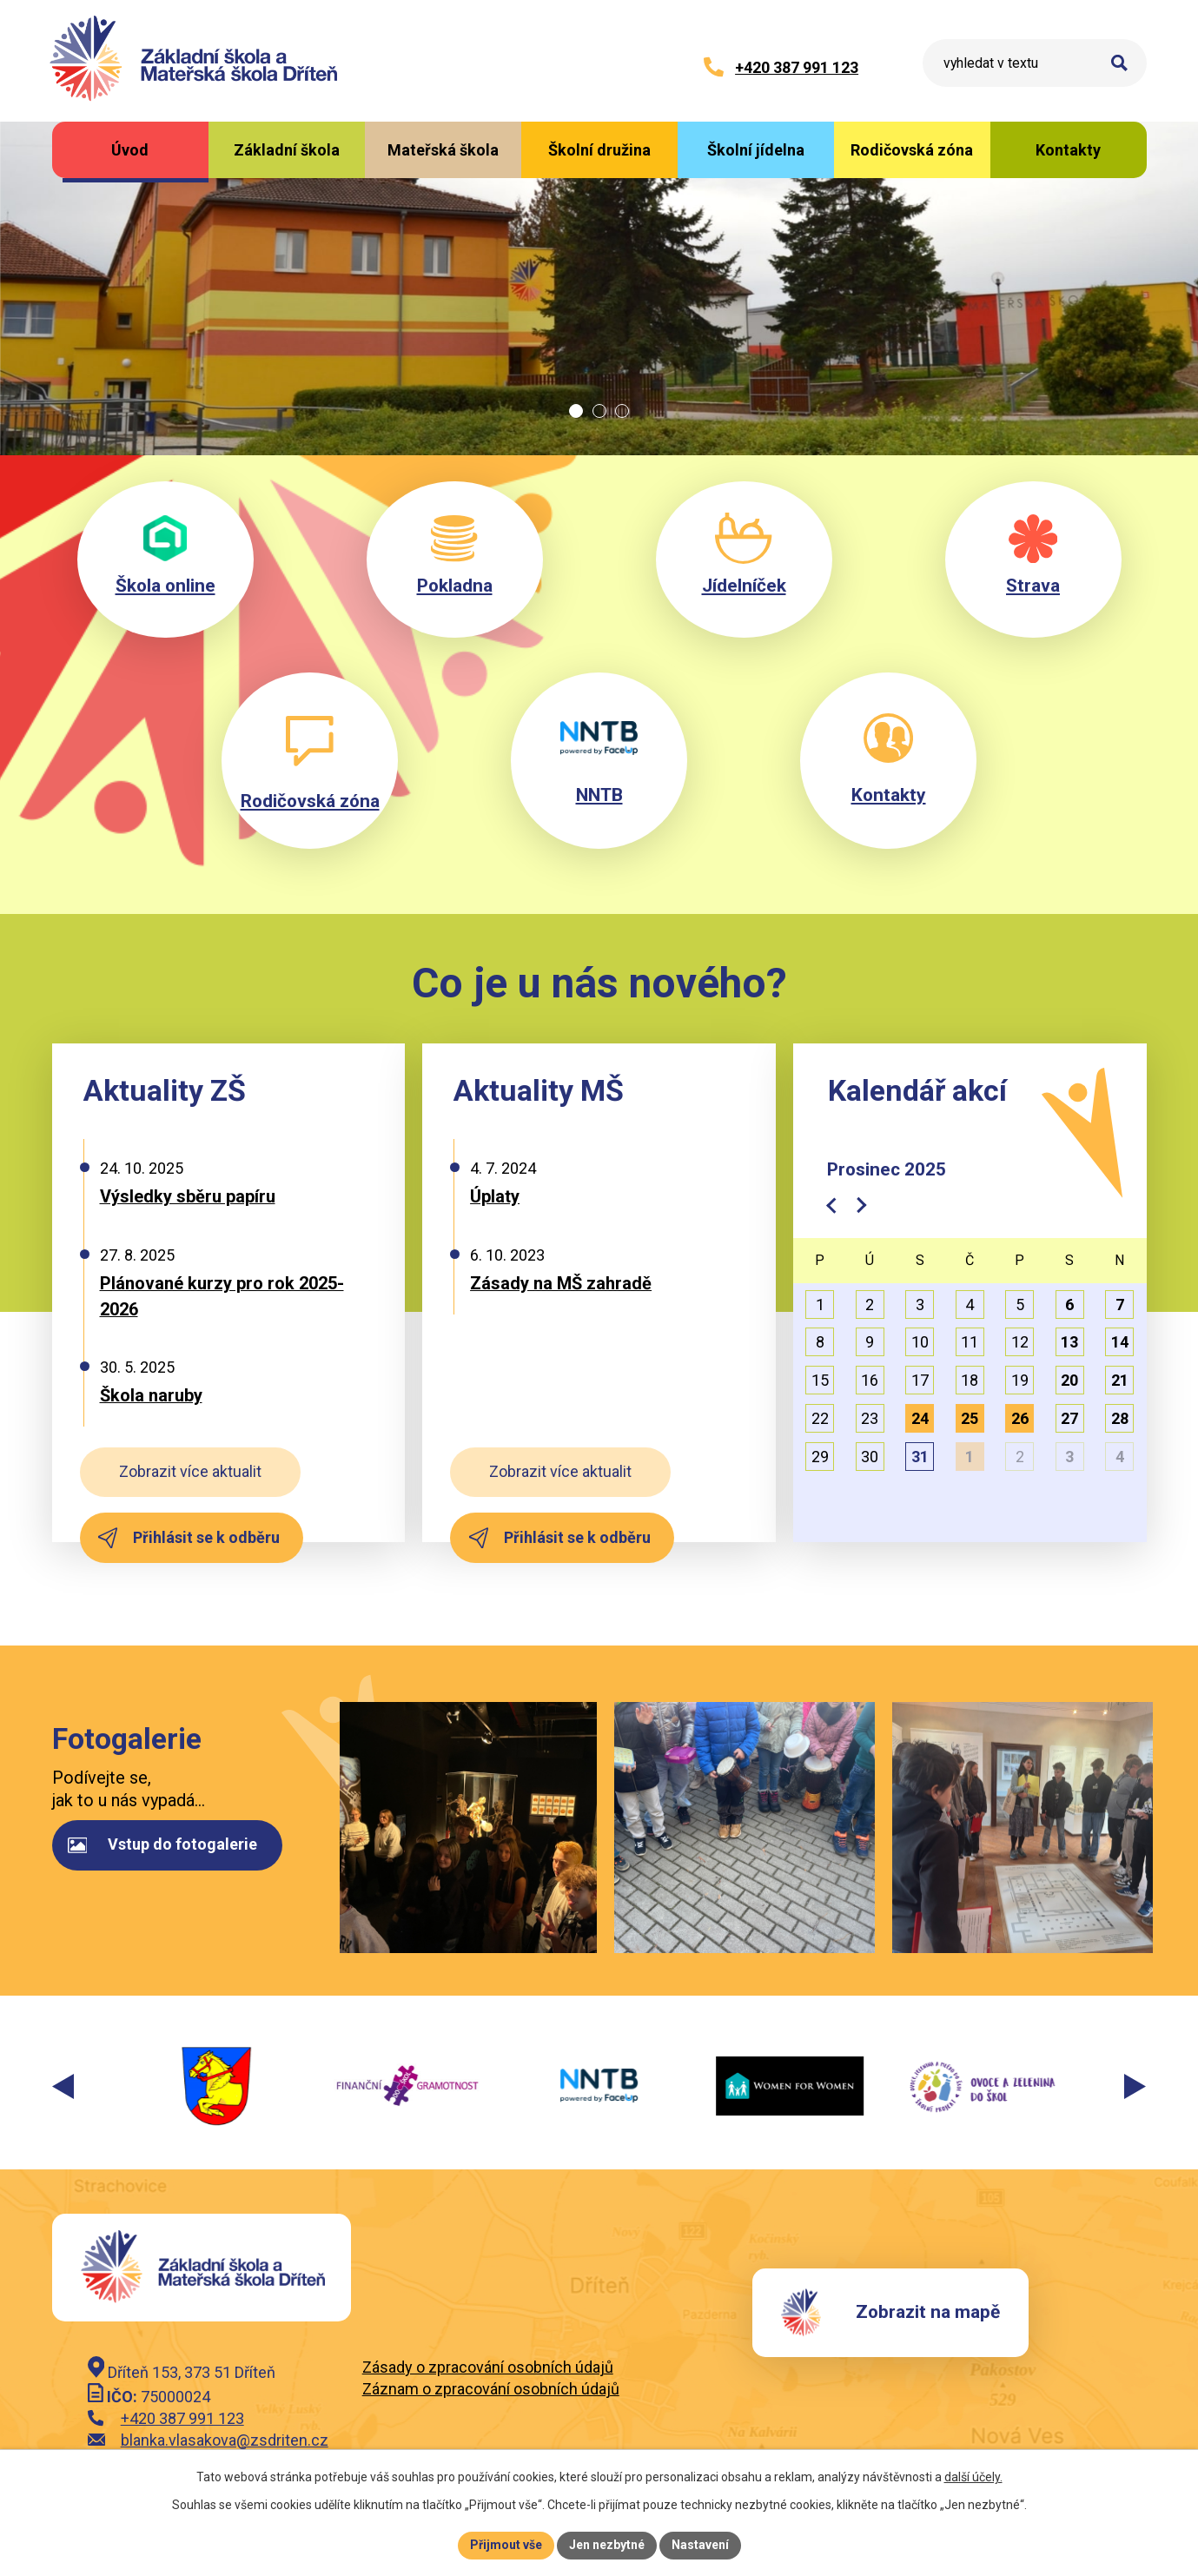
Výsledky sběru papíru (187, 1196)
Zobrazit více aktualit (190, 1471)
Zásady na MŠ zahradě (561, 1283)
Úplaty (495, 1196)
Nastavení (700, 2545)
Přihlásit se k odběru (189, 1537)
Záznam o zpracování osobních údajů (490, 2389)
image (466, 1827)
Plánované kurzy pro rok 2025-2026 (222, 1296)
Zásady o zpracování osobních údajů (487, 2367)
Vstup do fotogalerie (163, 1844)
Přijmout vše (506, 2545)
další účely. (973, 2477)
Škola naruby (151, 1395)
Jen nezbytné (607, 2545)
